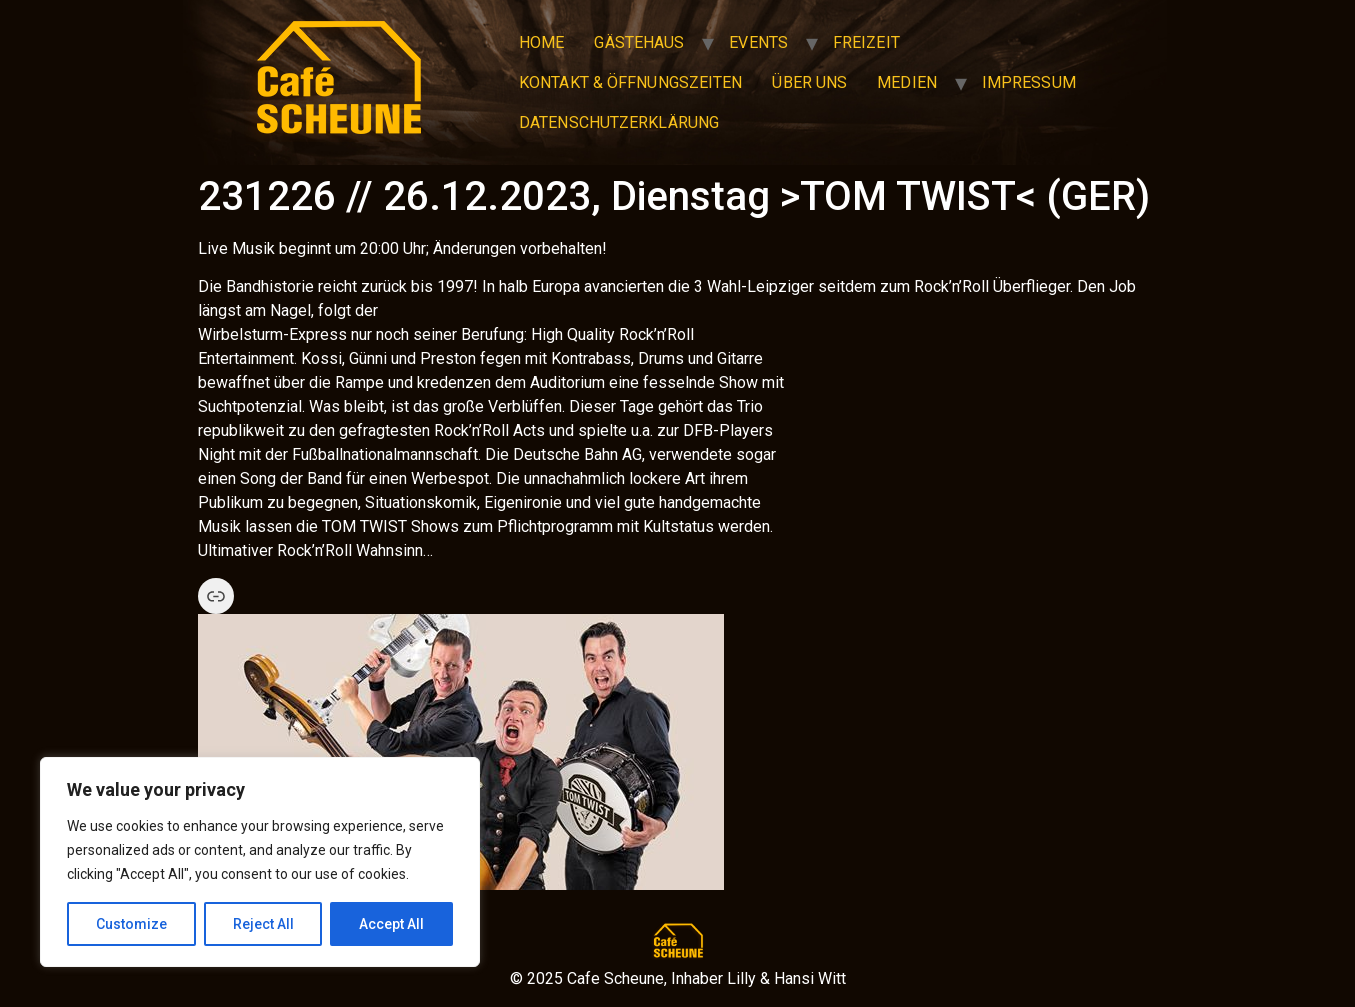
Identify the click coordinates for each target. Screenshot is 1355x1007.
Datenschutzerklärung (619, 122)
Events (758, 42)
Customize (131, 924)
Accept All (391, 924)
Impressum (1029, 82)
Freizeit (866, 42)
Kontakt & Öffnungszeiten (630, 82)
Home (541, 42)
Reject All (263, 924)
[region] (260, 862)
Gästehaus (639, 42)
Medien (907, 82)
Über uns (809, 82)
